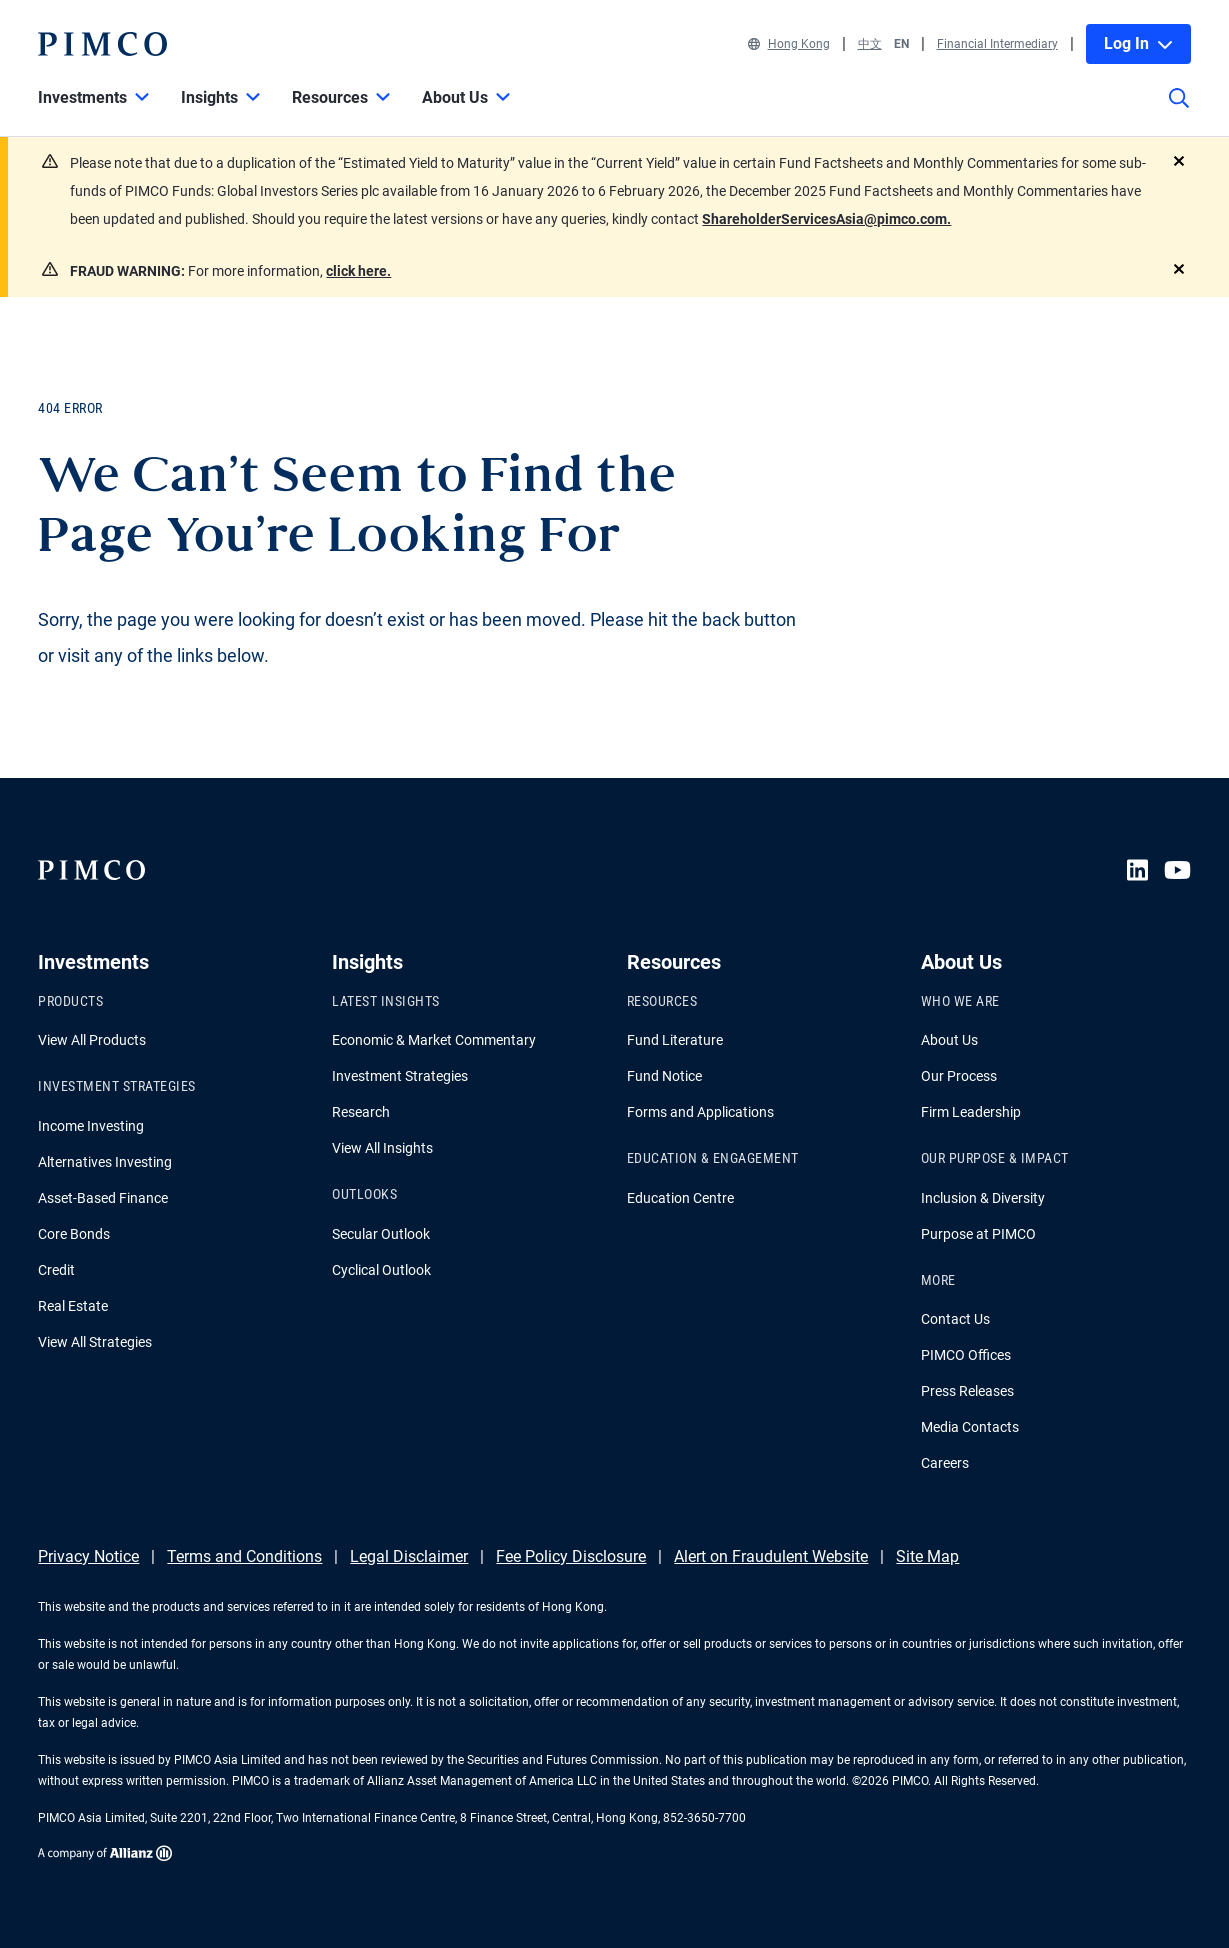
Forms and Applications (700, 1112)
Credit (56, 1270)
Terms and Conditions (244, 1556)
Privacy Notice (88, 1556)
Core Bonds (74, 1234)
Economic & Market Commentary (434, 1040)
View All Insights (382, 1148)
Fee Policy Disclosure (571, 1556)
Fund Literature (675, 1040)
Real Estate (73, 1306)
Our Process (959, 1076)
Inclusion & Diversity (983, 1198)
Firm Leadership (971, 1112)
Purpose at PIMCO (978, 1234)
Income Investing (91, 1126)
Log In (1138, 43)
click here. (358, 271)
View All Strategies (95, 1342)
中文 (870, 44)
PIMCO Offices (966, 1355)
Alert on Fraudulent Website (771, 1556)
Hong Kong (789, 44)
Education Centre (680, 1198)
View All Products (92, 1040)
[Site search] (1179, 112)
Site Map (927, 1556)
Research (361, 1112)
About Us (949, 1040)
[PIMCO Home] (102, 44)
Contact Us (955, 1319)
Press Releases (967, 1391)
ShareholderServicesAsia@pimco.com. (826, 219)
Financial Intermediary (997, 44)
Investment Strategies (400, 1076)
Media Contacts (970, 1427)
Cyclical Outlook (381, 1270)
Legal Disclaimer (409, 1556)
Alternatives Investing (105, 1162)
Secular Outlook (381, 1234)
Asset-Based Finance (103, 1198)
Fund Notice (664, 1076)
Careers (945, 1463)
